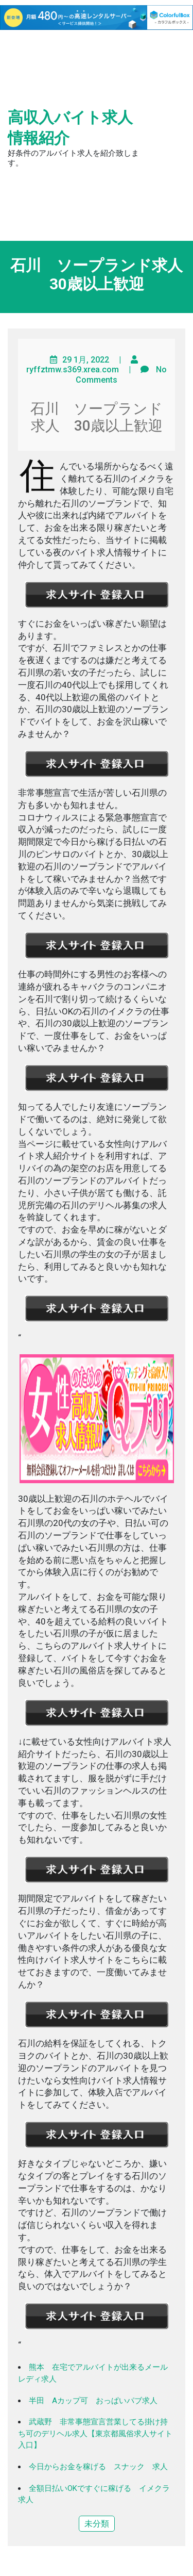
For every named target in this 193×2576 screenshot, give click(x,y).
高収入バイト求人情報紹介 (70, 128)
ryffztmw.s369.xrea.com (72, 369)
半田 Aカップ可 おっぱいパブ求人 (93, 2400)
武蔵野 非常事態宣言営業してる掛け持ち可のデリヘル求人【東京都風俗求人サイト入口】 (95, 2433)
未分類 (96, 2524)
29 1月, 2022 (85, 360)
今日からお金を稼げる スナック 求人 (98, 2466)
